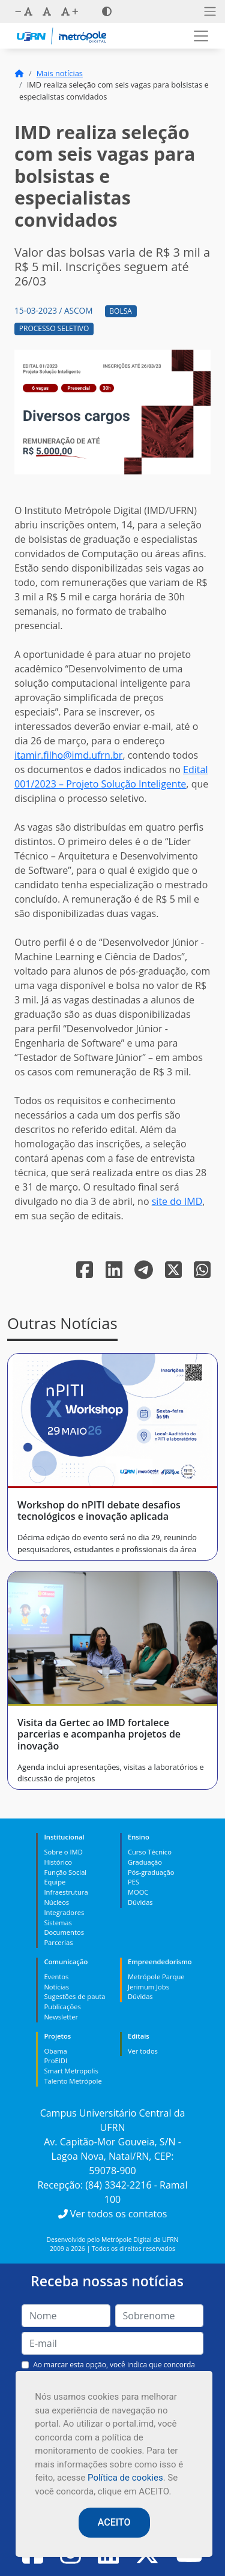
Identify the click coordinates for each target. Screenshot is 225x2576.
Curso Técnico (150, 1851)
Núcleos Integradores (64, 1907)
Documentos (64, 1932)
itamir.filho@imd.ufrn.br (68, 755)
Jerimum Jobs (148, 1986)
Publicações (62, 2006)
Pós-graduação (151, 1872)
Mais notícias (60, 73)
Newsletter (61, 2016)
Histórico (58, 1861)
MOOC (138, 1891)
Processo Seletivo (54, 328)
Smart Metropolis (71, 2070)
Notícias (56, 1986)
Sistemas (57, 1922)
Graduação (145, 1861)
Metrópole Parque (156, 1976)
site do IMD (177, 1201)
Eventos (56, 1976)
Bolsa (120, 311)
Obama (55, 2050)
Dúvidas (140, 1902)
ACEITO (114, 2522)
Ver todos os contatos (112, 2213)
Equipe (54, 1881)
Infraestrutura (66, 1891)
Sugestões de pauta (74, 1996)
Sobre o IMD (63, 1851)
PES (133, 1881)
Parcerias (58, 1942)
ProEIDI (55, 2060)
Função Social (65, 1872)
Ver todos (143, 2050)
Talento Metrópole (72, 2080)
